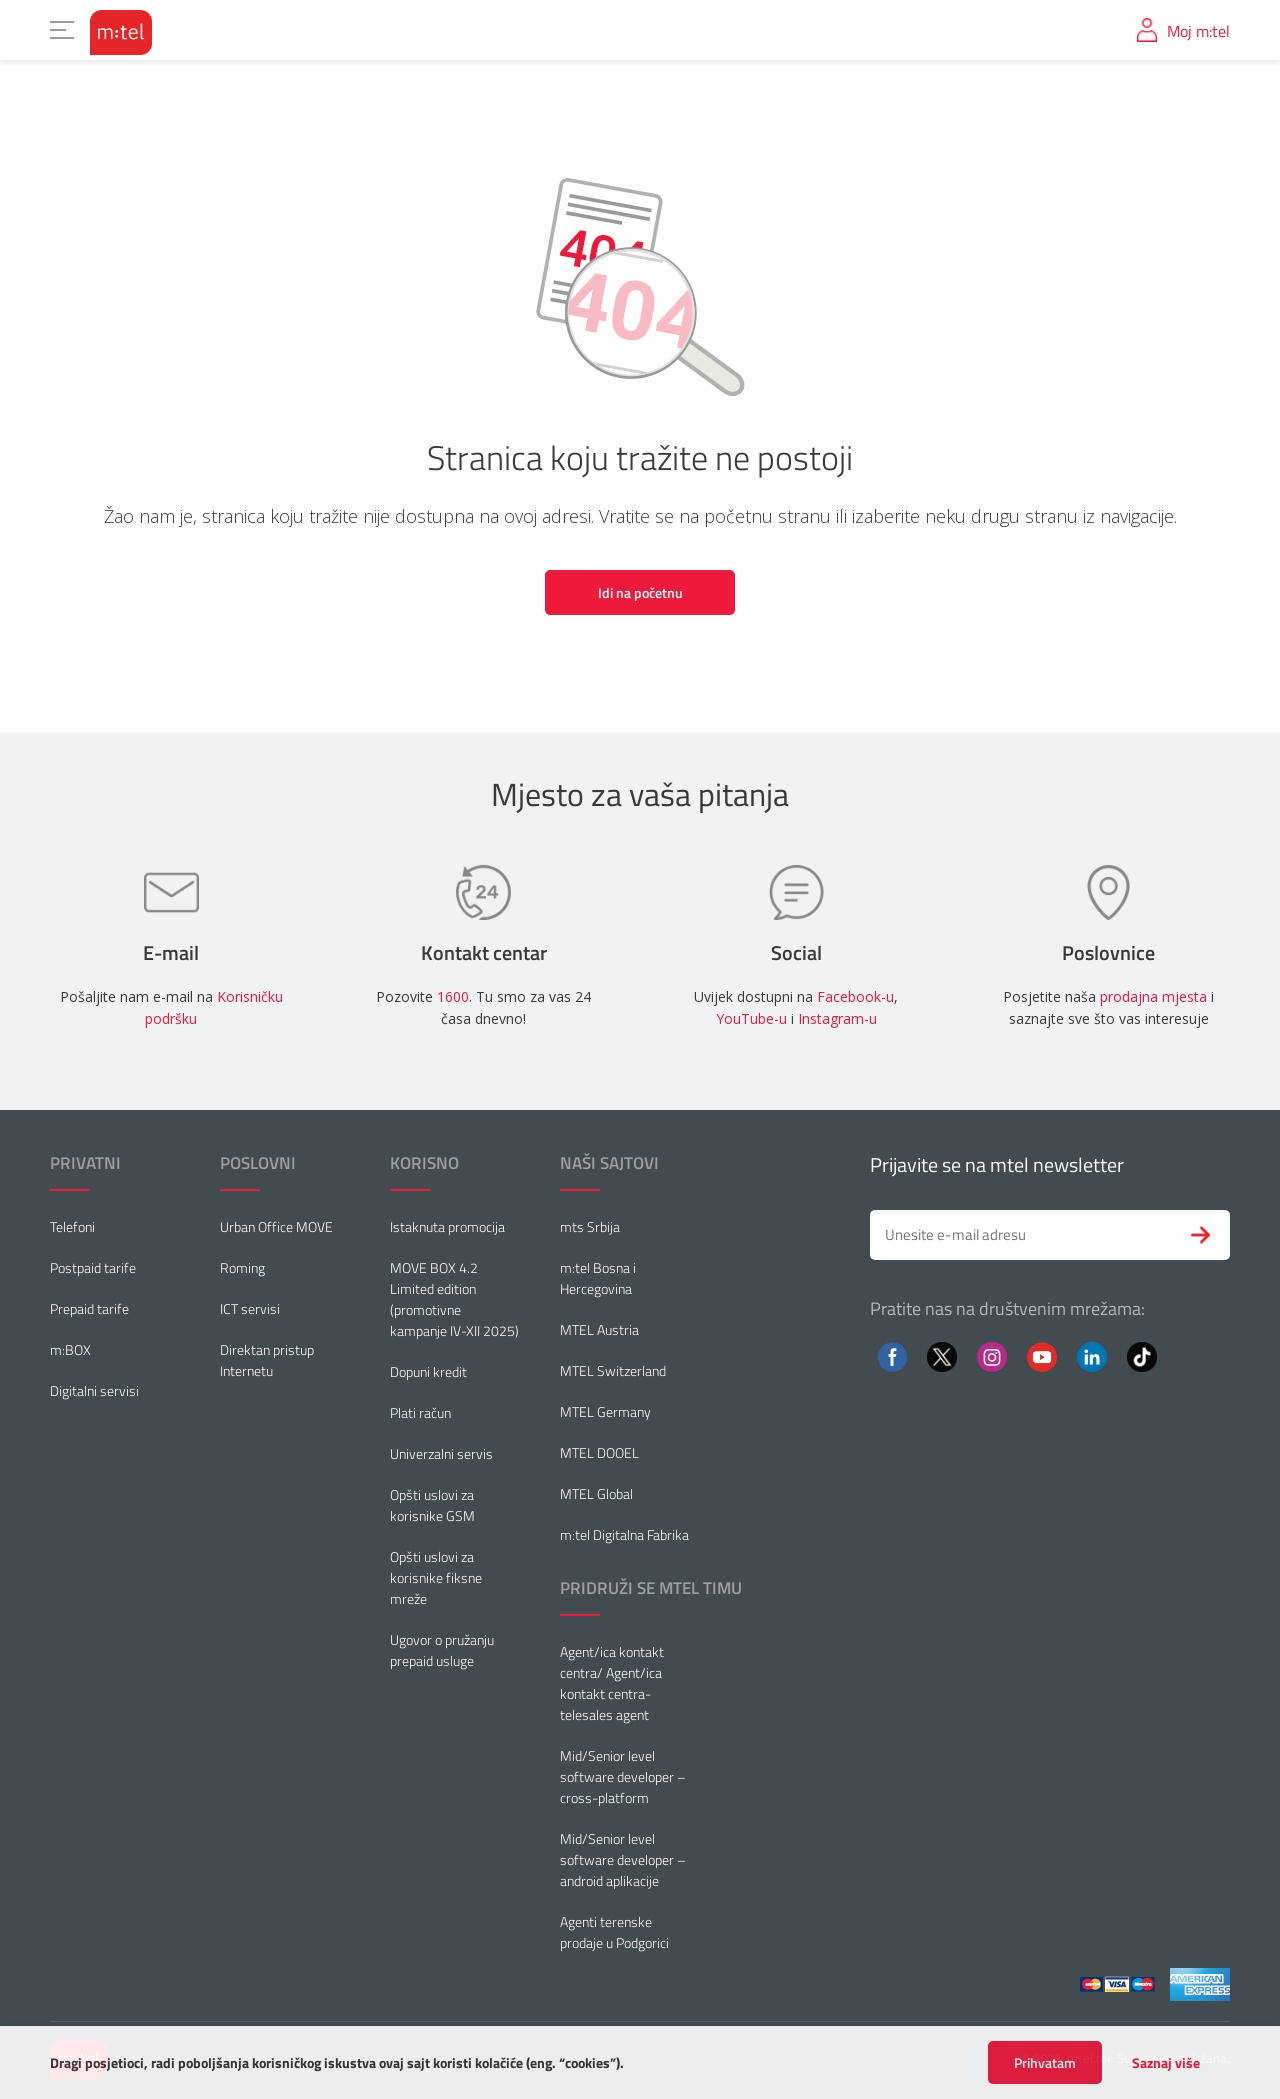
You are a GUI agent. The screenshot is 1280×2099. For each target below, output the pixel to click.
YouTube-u (751, 1018)
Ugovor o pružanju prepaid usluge (442, 1650)
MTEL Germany (605, 1411)
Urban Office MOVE (276, 1226)
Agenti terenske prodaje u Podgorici (614, 1932)
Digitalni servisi (94, 1390)
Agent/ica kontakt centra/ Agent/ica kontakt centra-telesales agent (612, 1683)
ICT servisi (250, 1308)
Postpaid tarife (93, 1267)
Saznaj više (1166, 2063)
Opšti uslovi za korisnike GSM (432, 1505)
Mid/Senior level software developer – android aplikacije (623, 1859)
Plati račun (420, 1412)
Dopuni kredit (428, 1371)
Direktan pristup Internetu (267, 1360)
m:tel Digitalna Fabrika (624, 1534)
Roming (242, 1267)
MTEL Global (596, 1493)
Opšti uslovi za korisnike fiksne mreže (436, 1577)
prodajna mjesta (1153, 996)
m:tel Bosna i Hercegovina (598, 1278)
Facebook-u (855, 996)
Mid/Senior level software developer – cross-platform (623, 1776)
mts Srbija (590, 1226)
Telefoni (72, 1226)
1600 (453, 996)
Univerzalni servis (441, 1453)
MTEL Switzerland (613, 1370)
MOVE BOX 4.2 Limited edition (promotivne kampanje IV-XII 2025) (454, 1299)
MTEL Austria (599, 1329)
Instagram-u (837, 1018)
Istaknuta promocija (447, 1226)
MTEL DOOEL (599, 1452)
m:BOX (70, 1349)
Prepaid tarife (89, 1308)
